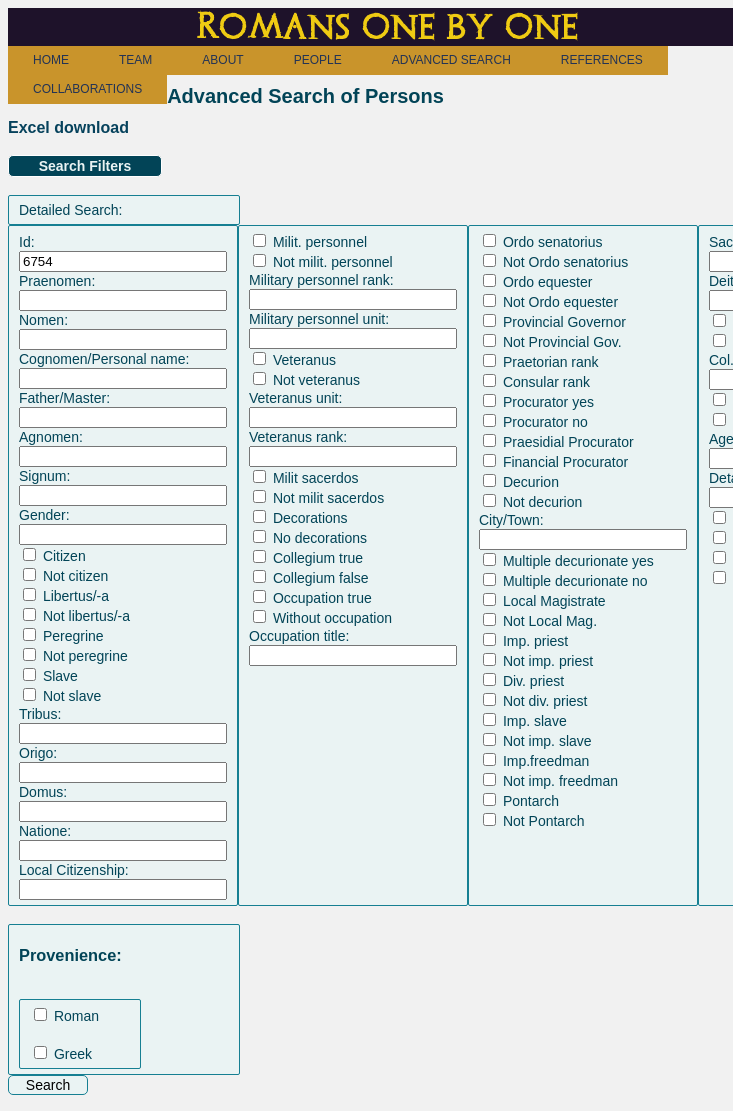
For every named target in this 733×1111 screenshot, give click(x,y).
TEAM (135, 60)
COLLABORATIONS (87, 89)
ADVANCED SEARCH (451, 60)
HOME (51, 60)
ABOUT (222, 60)
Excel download (68, 127)
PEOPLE (318, 60)
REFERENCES (602, 60)
